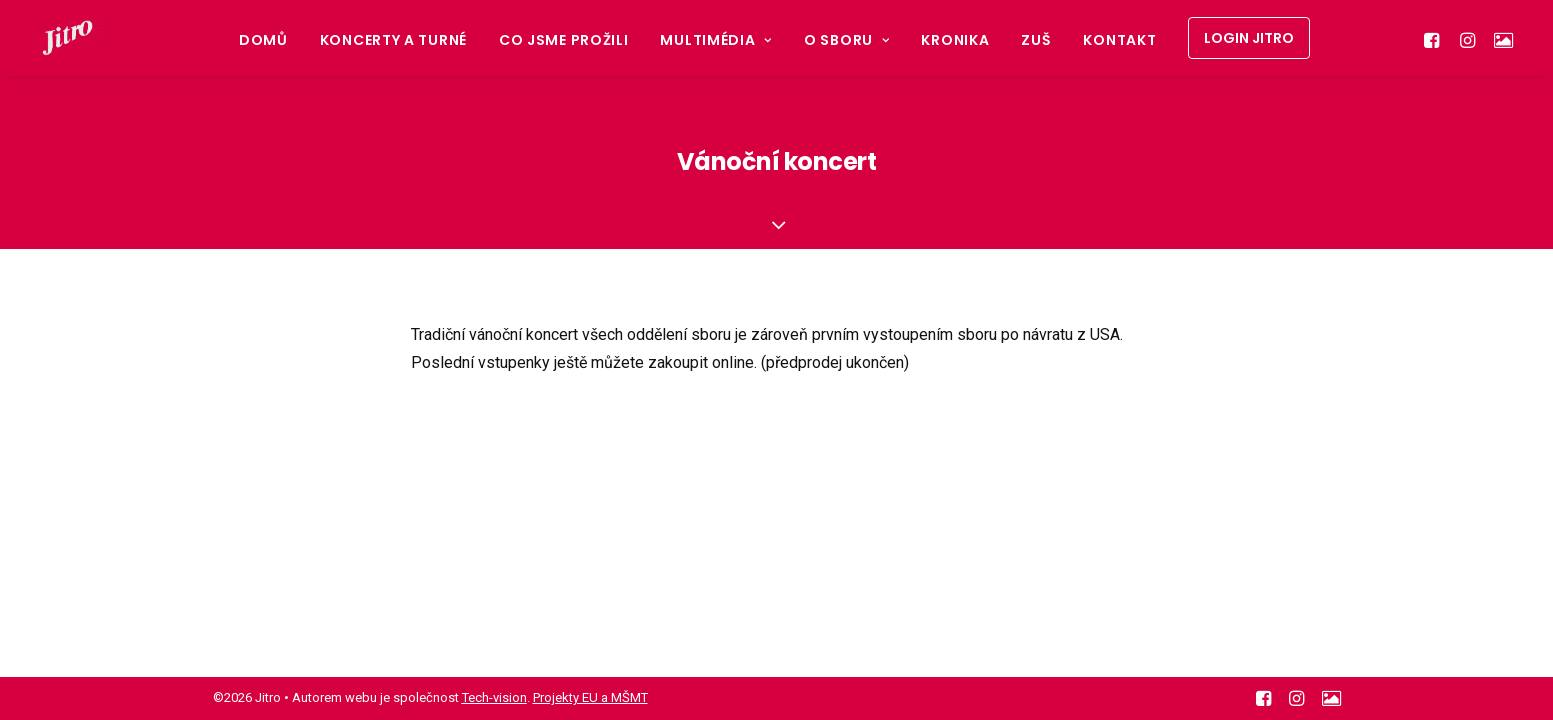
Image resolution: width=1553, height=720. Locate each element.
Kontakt (1119, 40)
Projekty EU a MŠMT (590, 697)
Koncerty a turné (393, 40)
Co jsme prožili (564, 40)
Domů (263, 40)
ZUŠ (1036, 40)
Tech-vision (494, 697)
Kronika (955, 40)
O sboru (846, 40)
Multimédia (716, 40)
